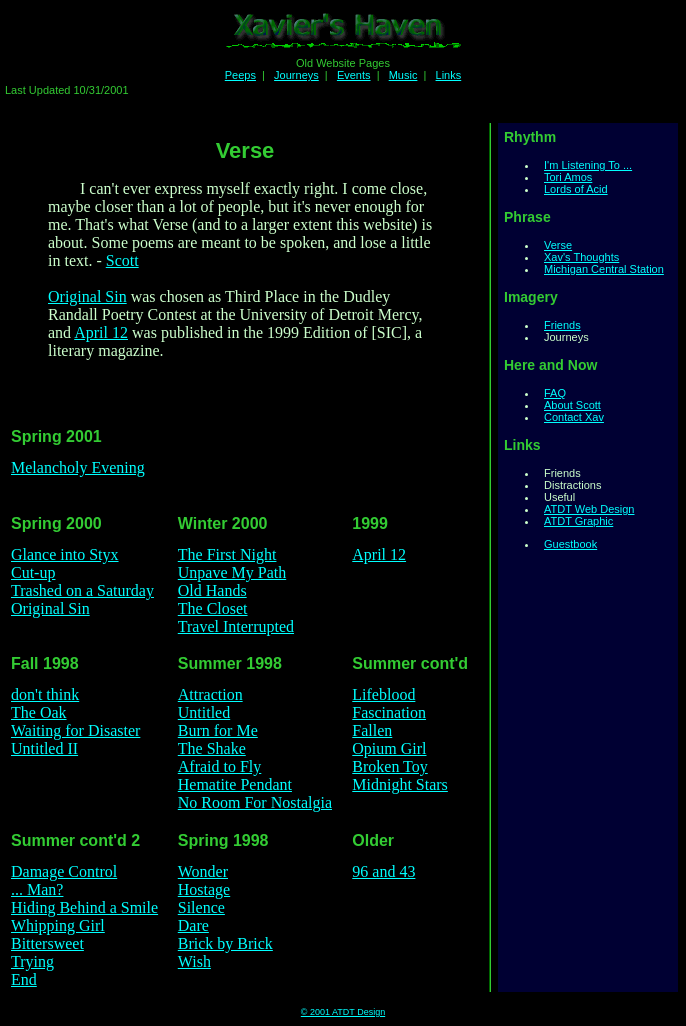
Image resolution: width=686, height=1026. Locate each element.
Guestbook (570, 544)
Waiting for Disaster (75, 730)
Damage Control (64, 871)
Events (354, 75)
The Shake (212, 748)
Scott (122, 260)
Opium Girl (389, 748)
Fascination (389, 712)
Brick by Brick (225, 943)
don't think (45, 694)
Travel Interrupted (236, 626)
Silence (201, 907)
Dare (193, 925)
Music (403, 75)
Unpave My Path (232, 572)
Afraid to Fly (220, 766)
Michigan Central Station (604, 269)
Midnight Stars (400, 784)
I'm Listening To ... (588, 165)
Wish (194, 961)
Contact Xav (574, 417)
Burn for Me (218, 730)
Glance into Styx (65, 554)
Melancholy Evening (78, 467)
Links (449, 75)
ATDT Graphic (578, 521)
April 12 (101, 332)
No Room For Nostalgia (255, 802)
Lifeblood (383, 694)
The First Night (227, 554)
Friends (562, 325)
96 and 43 (383, 871)
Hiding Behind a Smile (84, 907)
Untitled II (44, 748)
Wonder (203, 871)
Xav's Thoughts (581, 257)
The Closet (213, 608)
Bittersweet (47, 943)
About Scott (572, 405)
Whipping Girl (58, 925)
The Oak (39, 712)
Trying (32, 961)
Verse (558, 245)
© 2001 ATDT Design (343, 1012)
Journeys (296, 75)
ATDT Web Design (589, 509)
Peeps (240, 75)
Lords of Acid (576, 189)
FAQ (555, 393)
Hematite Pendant (235, 784)
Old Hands (212, 590)
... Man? (37, 889)
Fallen (372, 730)
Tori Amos (568, 177)
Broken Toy (389, 766)
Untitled (204, 712)
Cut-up (33, 572)
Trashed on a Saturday (82, 590)
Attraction (210, 694)
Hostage (204, 889)
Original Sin (87, 296)
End (24, 979)
